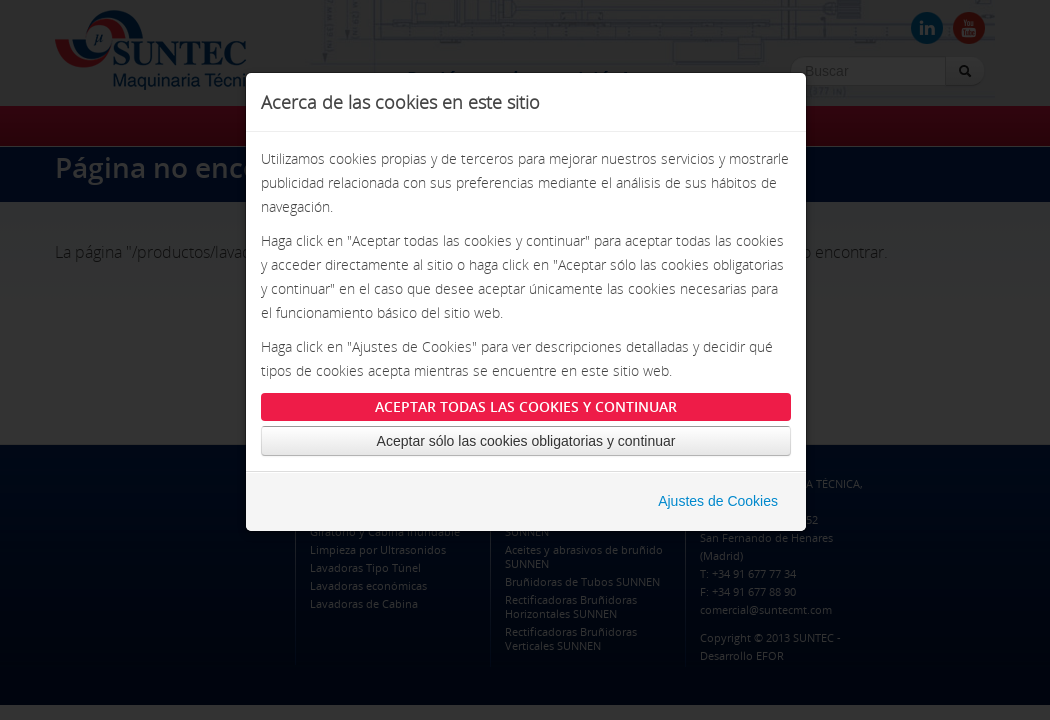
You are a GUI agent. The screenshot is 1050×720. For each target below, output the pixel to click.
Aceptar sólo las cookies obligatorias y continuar (526, 441)
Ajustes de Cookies (718, 501)
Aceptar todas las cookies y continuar (526, 406)
